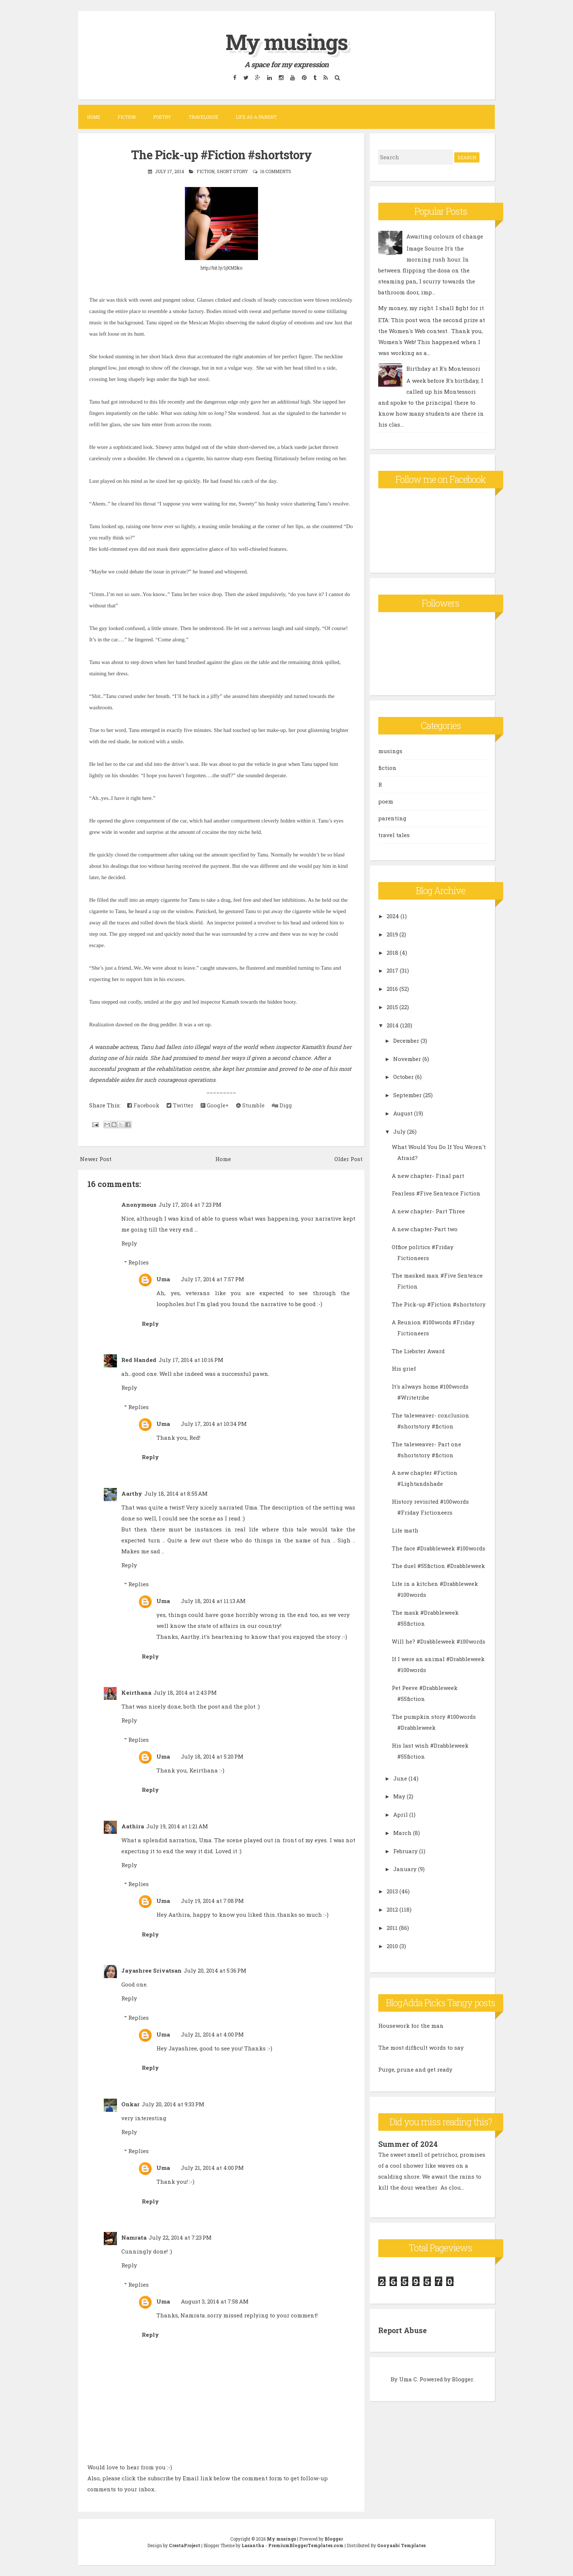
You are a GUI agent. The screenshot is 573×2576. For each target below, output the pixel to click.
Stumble (250, 1104)
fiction (206, 171)
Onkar (130, 2103)
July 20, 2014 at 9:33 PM (173, 2103)
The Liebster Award (418, 1351)
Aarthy (131, 1493)
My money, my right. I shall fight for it (431, 308)
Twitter (180, 1104)
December (406, 1040)
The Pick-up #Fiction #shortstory (221, 154)
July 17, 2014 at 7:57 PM (212, 1279)
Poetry (162, 117)
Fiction (127, 117)
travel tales (394, 835)
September (407, 1095)
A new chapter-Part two (425, 1229)
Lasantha (253, 2545)
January (405, 1869)
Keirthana (136, 1692)
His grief (404, 1368)
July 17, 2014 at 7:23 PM (190, 1204)
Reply (129, 1243)
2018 (392, 952)
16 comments (275, 171)
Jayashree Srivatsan (151, 1970)
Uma (163, 1279)
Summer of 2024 (407, 2144)
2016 (392, 988)
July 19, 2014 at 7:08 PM (212, 1900)
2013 (392, 1891)
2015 (392, 1007)
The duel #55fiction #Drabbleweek (438, 1565)
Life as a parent (256, 117)
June (400, 1778)
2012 (392, 1909)
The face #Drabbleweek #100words (438, 1548)
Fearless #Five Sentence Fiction (436, 1193)
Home (93, 117)
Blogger (462, 2378)
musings (390, 751)
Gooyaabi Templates (401, 2545)
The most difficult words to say (421, 2047)
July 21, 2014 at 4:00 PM (212, 2034)
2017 (392, 970)
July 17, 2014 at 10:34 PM (214, 1423)
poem (385, 801)
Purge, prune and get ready (415, 2069)
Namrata (134, 2237)
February (405, 1851)
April (400, 1814)
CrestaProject (184, 2545)
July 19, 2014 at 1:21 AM (177, 1825)
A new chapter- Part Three (428, 1211)
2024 (393, 916)
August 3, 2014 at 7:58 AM (214, 2301)
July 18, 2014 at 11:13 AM (213, 1600)
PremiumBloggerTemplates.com (306, 2545)
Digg (282, 1104)
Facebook (143, 1104)
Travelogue (203, 117)
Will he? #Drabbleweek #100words (438, 1641)
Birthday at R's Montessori (443, 368)
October (403, 1076)
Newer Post (95, 1159)
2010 (392, 1946)
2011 (392, 1927)
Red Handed (138, 1359)
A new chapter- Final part (428, 1175)
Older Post (348, 1159)
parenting (392, 818)
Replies (138, 1262)
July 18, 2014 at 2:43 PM (185, 1692)
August (403, 1113)
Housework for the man (411, 2025)
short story (232, 171)
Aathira (132, 1825)
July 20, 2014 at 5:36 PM (215, 1970)
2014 (393, 1025)
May (399, 1796)
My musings (286, 41)
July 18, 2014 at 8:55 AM (176, 1493)
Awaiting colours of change (444, 236)
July (399, 1131)
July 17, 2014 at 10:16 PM (191, 1359)
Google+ (215, 1104)
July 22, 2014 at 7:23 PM (180, 2237)
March (402, 1832)
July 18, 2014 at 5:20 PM (212, 1756)
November (407, 1058)
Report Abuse (403, 2330)
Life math (405, 1530)
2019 (392, 934)
